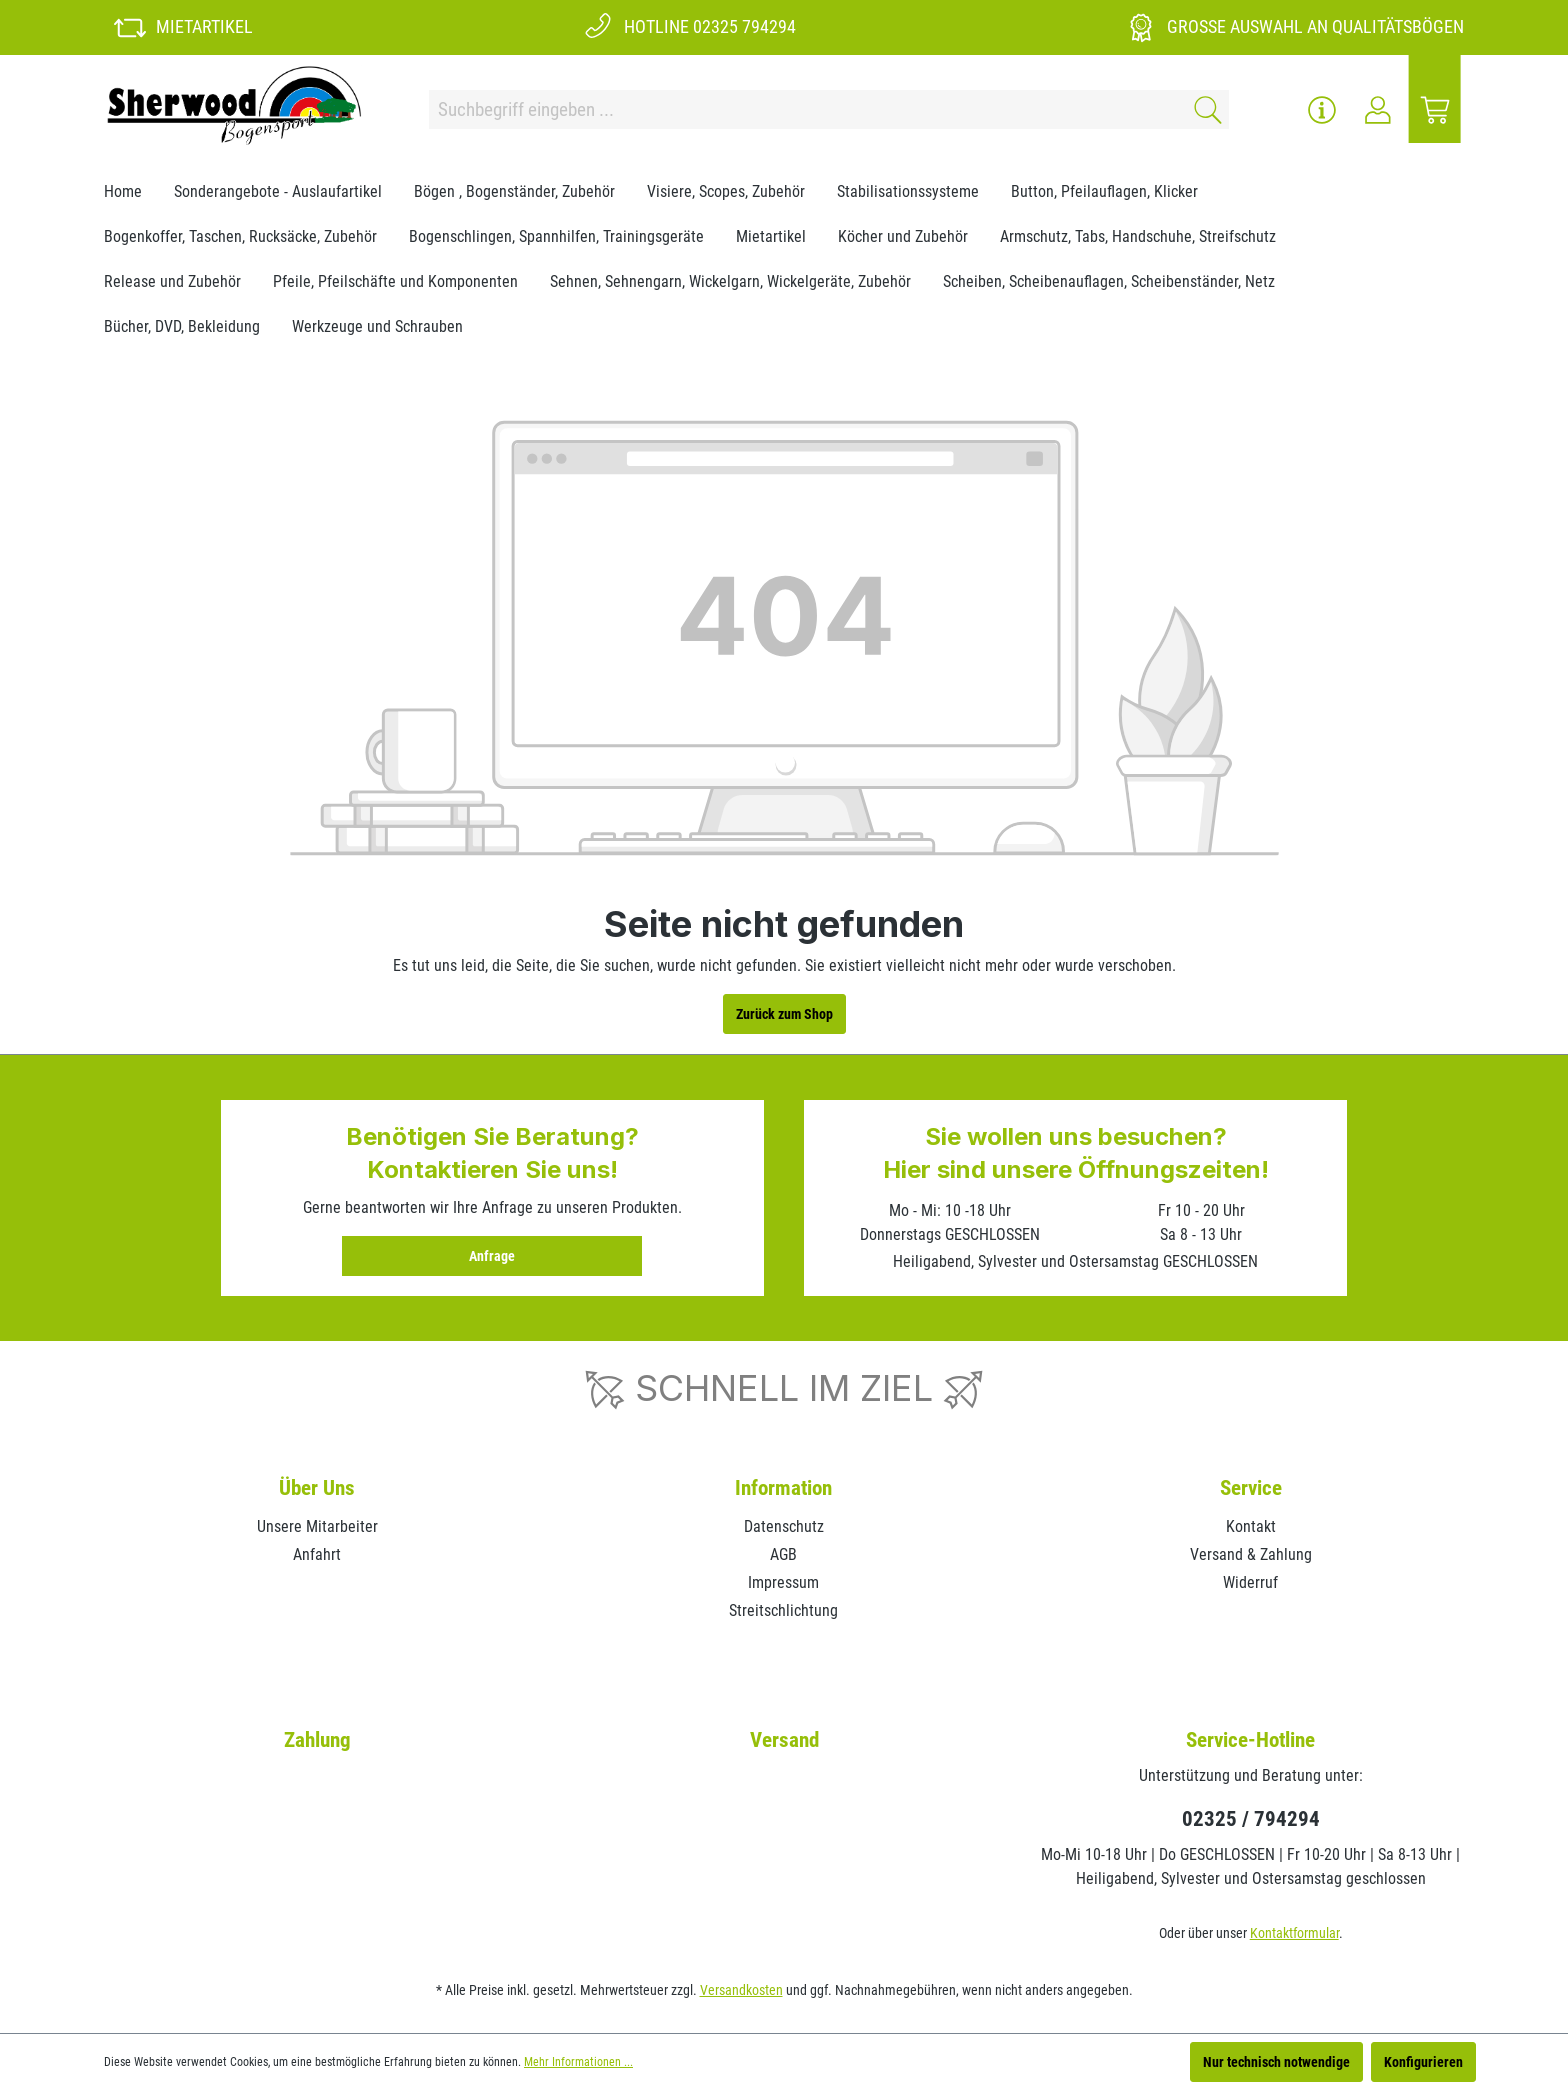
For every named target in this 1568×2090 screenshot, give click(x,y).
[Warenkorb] (1435, 110)
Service (1251, 1488)
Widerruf (1250, 1582)
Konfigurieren (1423, 2062)
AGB (783, 1554)
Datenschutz (784, 1526)
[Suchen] (1204, 109)
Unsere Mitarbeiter (317, 1526)
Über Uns (317, 1488)
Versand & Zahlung (1251, 1554)
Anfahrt (317, 1554)
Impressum (783, 1582)
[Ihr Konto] (1378, 110)
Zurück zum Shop (784, 1014)
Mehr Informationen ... (578, 2062)
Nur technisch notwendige (1276, 2062)
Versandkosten (741, 1990)
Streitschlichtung (783, 1610)
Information (783, 1488)
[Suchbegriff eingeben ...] (805, 109)
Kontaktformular (1294, 1933)
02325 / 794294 (1251, 1819)
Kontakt (1251, 1526)
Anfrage (492, 1256)
